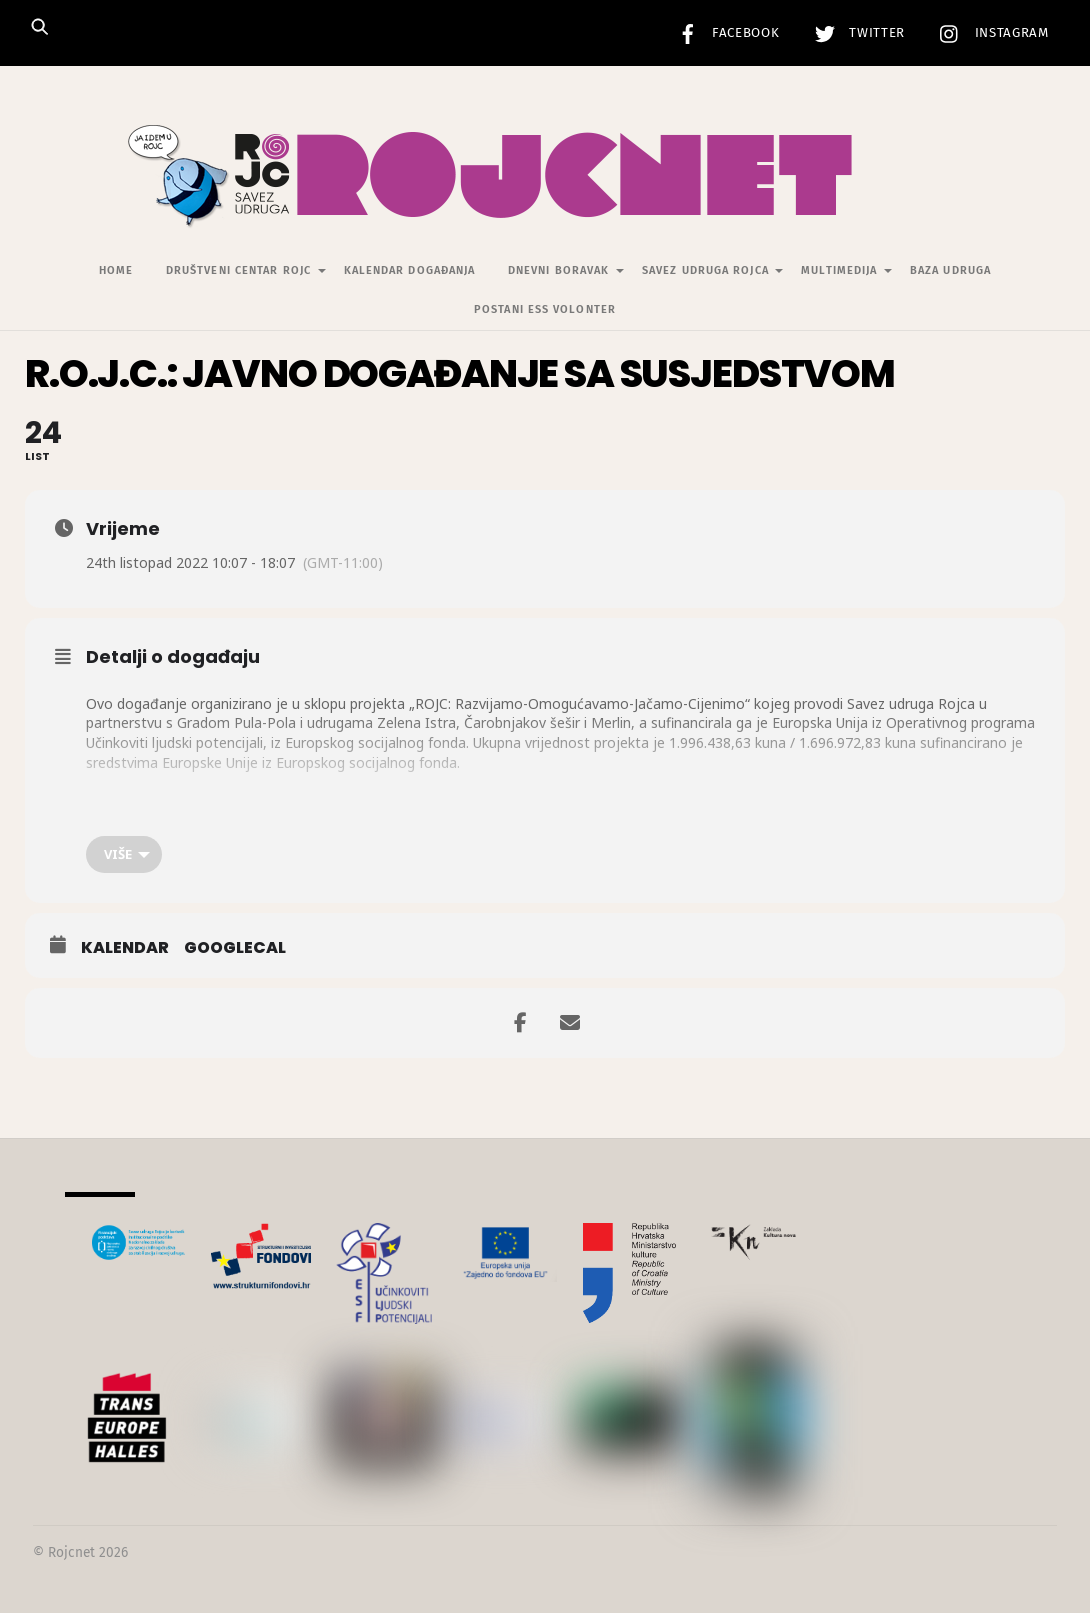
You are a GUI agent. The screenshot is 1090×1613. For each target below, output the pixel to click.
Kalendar (125, 948)
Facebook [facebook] (724, 33)
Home (116, 270)
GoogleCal (235, 948)
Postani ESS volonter (545, 309)
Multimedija (839, 270)
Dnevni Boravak (558, 270)
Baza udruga (950, 270)
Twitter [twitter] (855, 33)
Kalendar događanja (410, 270)
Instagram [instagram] (989, 33)
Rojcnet (71, 1552)
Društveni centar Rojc (238, 270)
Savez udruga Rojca (705, 270)
